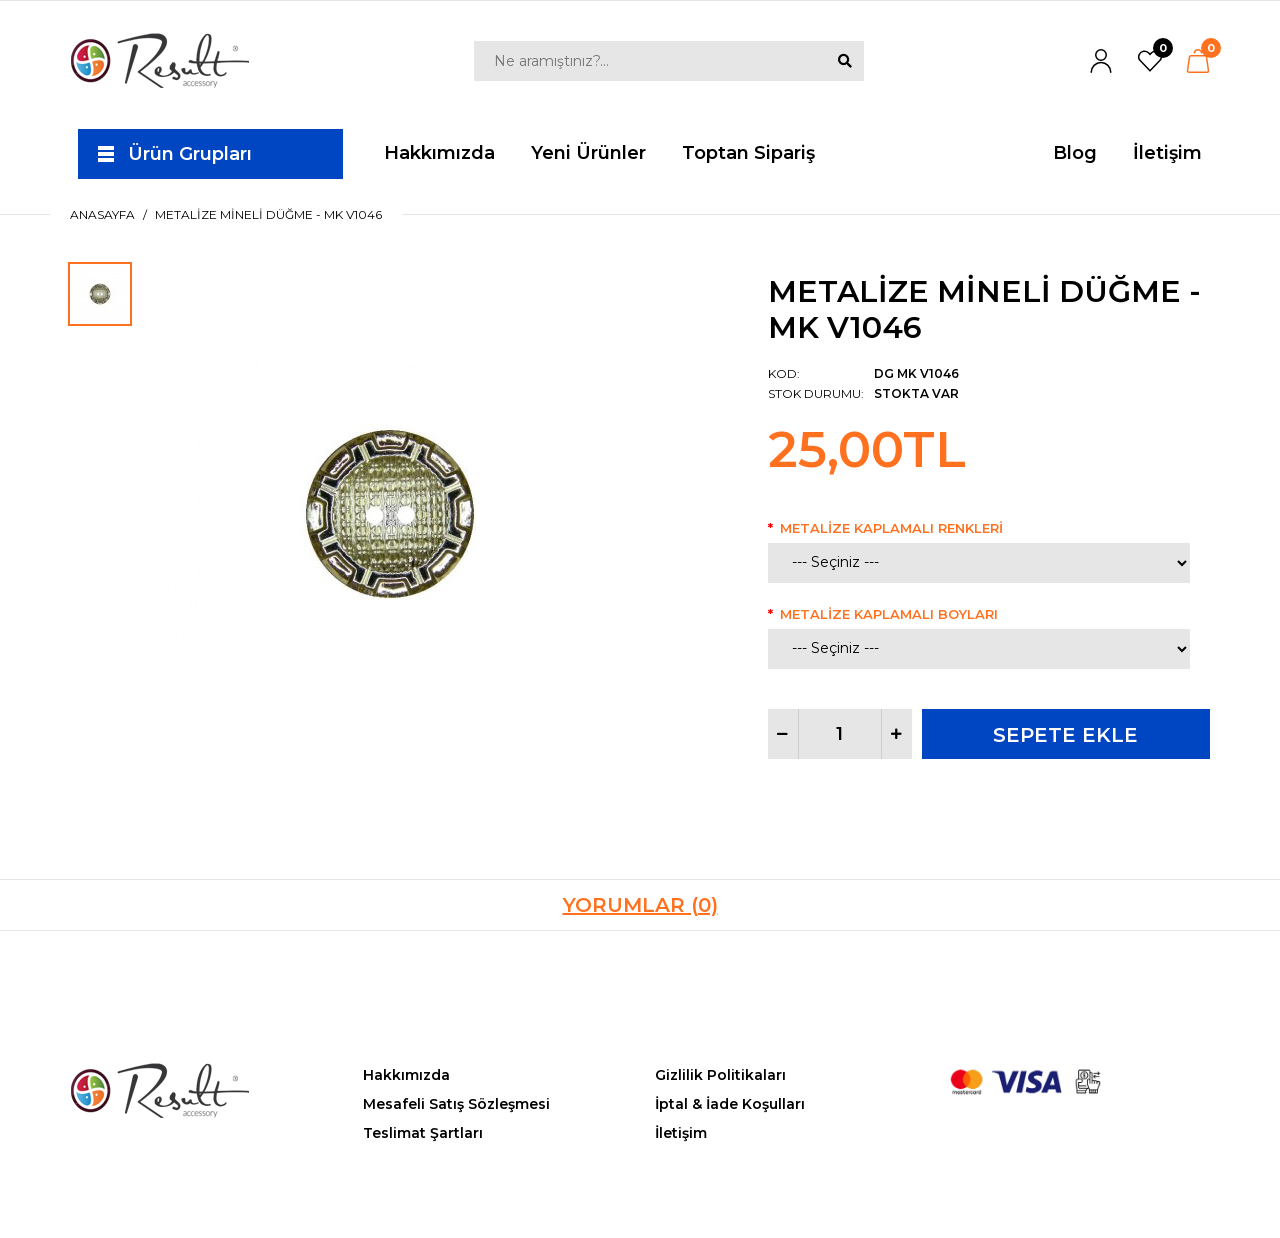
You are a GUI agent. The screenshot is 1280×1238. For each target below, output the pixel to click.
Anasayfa (102, 214)
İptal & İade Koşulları (730, 1104)
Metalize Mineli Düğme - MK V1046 (268, 214)
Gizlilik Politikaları (720, 1075)
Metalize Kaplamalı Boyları (889, 614)
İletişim (681, 1133)
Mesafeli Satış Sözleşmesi (456, 1104)
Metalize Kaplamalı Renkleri (891, 528)
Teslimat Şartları (423, 1133)
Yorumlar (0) (640, 905)
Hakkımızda (406, 1075)
